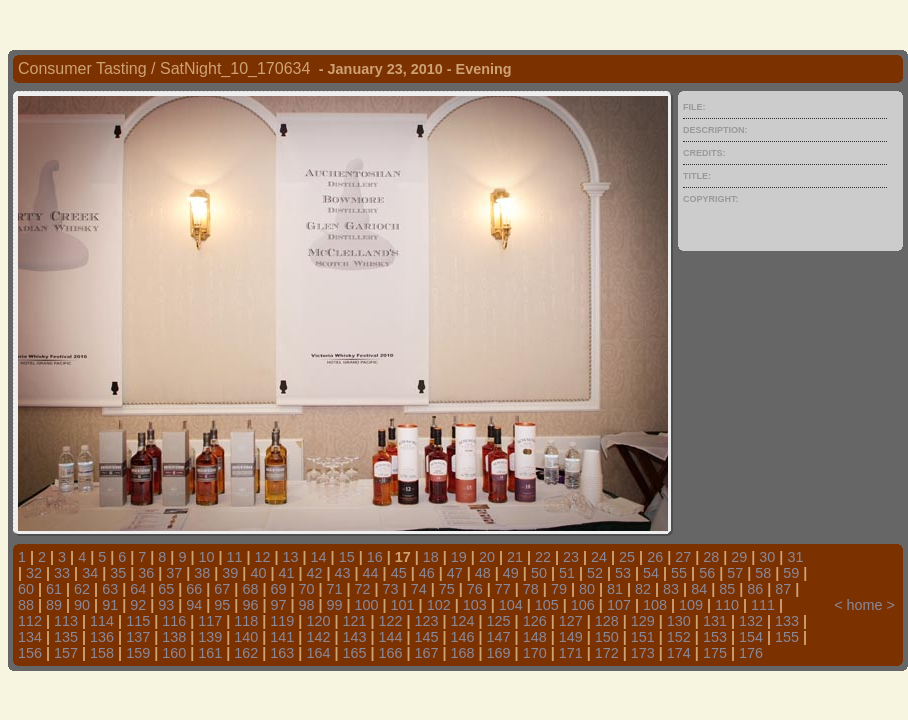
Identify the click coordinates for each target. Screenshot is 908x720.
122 (390, 621)
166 (390, 653)
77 (503, 589)
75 (447, 589)
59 (791, 573)
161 (210, 653)
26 (655, 557)
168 (463, 653)
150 (607, 637)
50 (539, 573)
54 (651, 573)
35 (118, 573)
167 (427, 653)
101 (403, 605)
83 (671, 589)
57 (735, 573)
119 (282, 621)
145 (427, 637)
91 (110, 605)
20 (487, 557)
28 (711, 557)
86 (755, 589)
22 (543, 557)
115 (138, 621)
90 (82, 605)
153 (715, 637)
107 (619, 605)
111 (763, 605)
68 (250, 589)
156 (30, 653)
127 (571, 621)
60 (26, 589)
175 (715, 653)
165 (354, 653)
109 (691, 605)
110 (727, 605)
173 (643, 653)
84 (699, 589)
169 (499, 653)
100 (367, 605)
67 (222, 589)
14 (319, 557)
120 (318, 621)
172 (607, 653)
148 (535, 637)
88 (26, 605)
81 (615, 589)
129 (643, 621)
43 (343, 573)
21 (515, 557)
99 (335, 605)
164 (318, 653)
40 (258, 573)
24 (599, 557)
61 (54, 589)
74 (419, 589)
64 (138, 589)
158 (102, 653)
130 (679, 621)
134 (30, 637)
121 (354, 621)
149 (571, 637)
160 (174, 653)
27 (683, 557)
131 (715, 621)
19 (459, 557)
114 (102, 621)
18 (431, 557)
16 (375, 557)
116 (174, 621)
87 (783, 589)
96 (250, 605)
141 (282, 637)
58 (763, 573)
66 (194, 589)
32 (34, 573)
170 (535, 653)
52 (595, 573)
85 (727, 589)
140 (246, 637)
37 (174, 573)
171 (571, 653)
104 (511, 605)
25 (627, 557)
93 (166, 605)
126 (535, 621)
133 (787, 621)
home (865, 605)
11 (234, 557)
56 (707, 573)
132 (751, 621)
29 (739, 557)
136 (102, 637)
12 (263, 557)
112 (30, 621)
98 (306, 605)
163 (282, 653)
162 (246, 653)
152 (679, 637)
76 (475, 589)
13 (291, 557)
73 (391, 589)
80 (587, 589)
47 (455, 573)
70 (306, 589)
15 (347, 557)
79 (559, 589)
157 (66, 653)
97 (278, 605)
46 (427, 573)
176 (751, 653)
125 (499, 621)
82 (643, 589)
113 (66, 621)
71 (335, 589)
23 (571, 557)
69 (278, 589)
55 (679, 573)
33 (62, 573)
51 (567, 573)
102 (439, 605)
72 (363, 589)
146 (463, 637)
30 (767, 557)
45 (399, 573)
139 (210, 637)
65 (166, 589)
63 (110, 589)
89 (54, 605)
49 (511, 573)
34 (90, 573)
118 (246, 621)
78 (531, 589)
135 (66, 637)
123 (427, 621)
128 (607, 621)
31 (795, 557)
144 (390, 637)
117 (210, 621)
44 (371, 573)
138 (174, 637)
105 (547, 605)
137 (138, 637)
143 (354, 637)
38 (202, 573)
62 (82, 589)
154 (751, 637)
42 (315, 573)
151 (643, 637)
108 (655, 605)
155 (787, 637)
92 (138, 605)
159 (138, 653)
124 (463, 621)
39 (230, 573)
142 (318, 637)
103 (475, 605)
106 (583, 605)
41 (286, 573)
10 (206, 557)
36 (146, 573)
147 (499, 637)
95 (222, 605)
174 (679, 653)
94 (194, 605)
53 (623, 573)
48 (483, 573)
